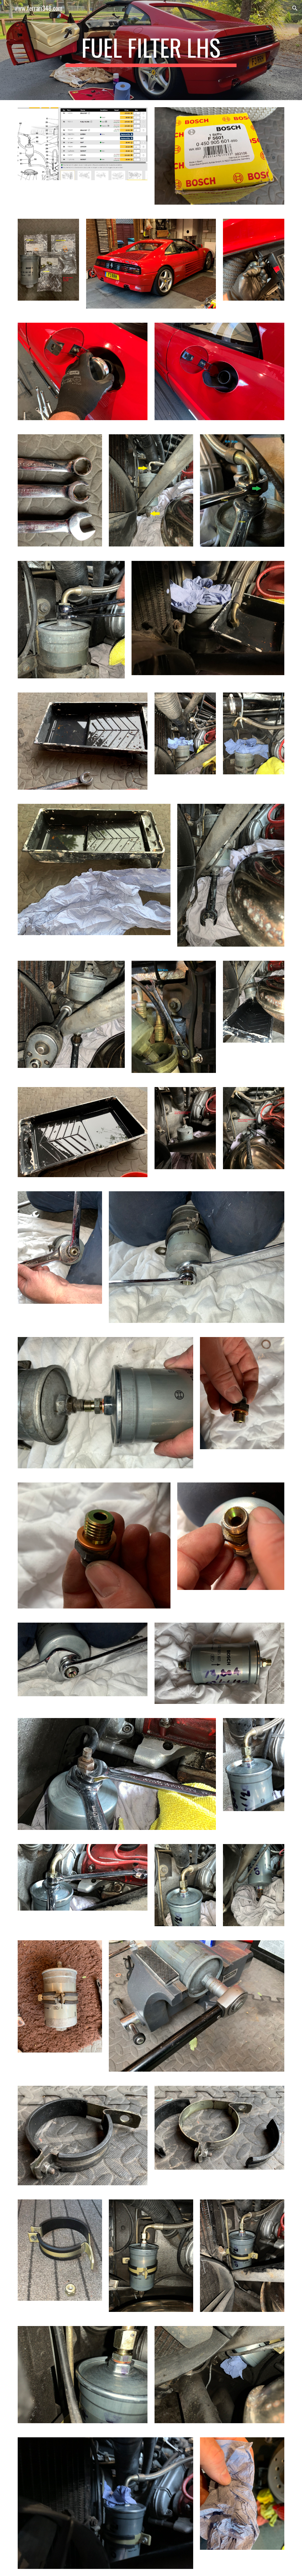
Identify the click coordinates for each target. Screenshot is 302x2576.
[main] (151, 50)
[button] (7, 8)
